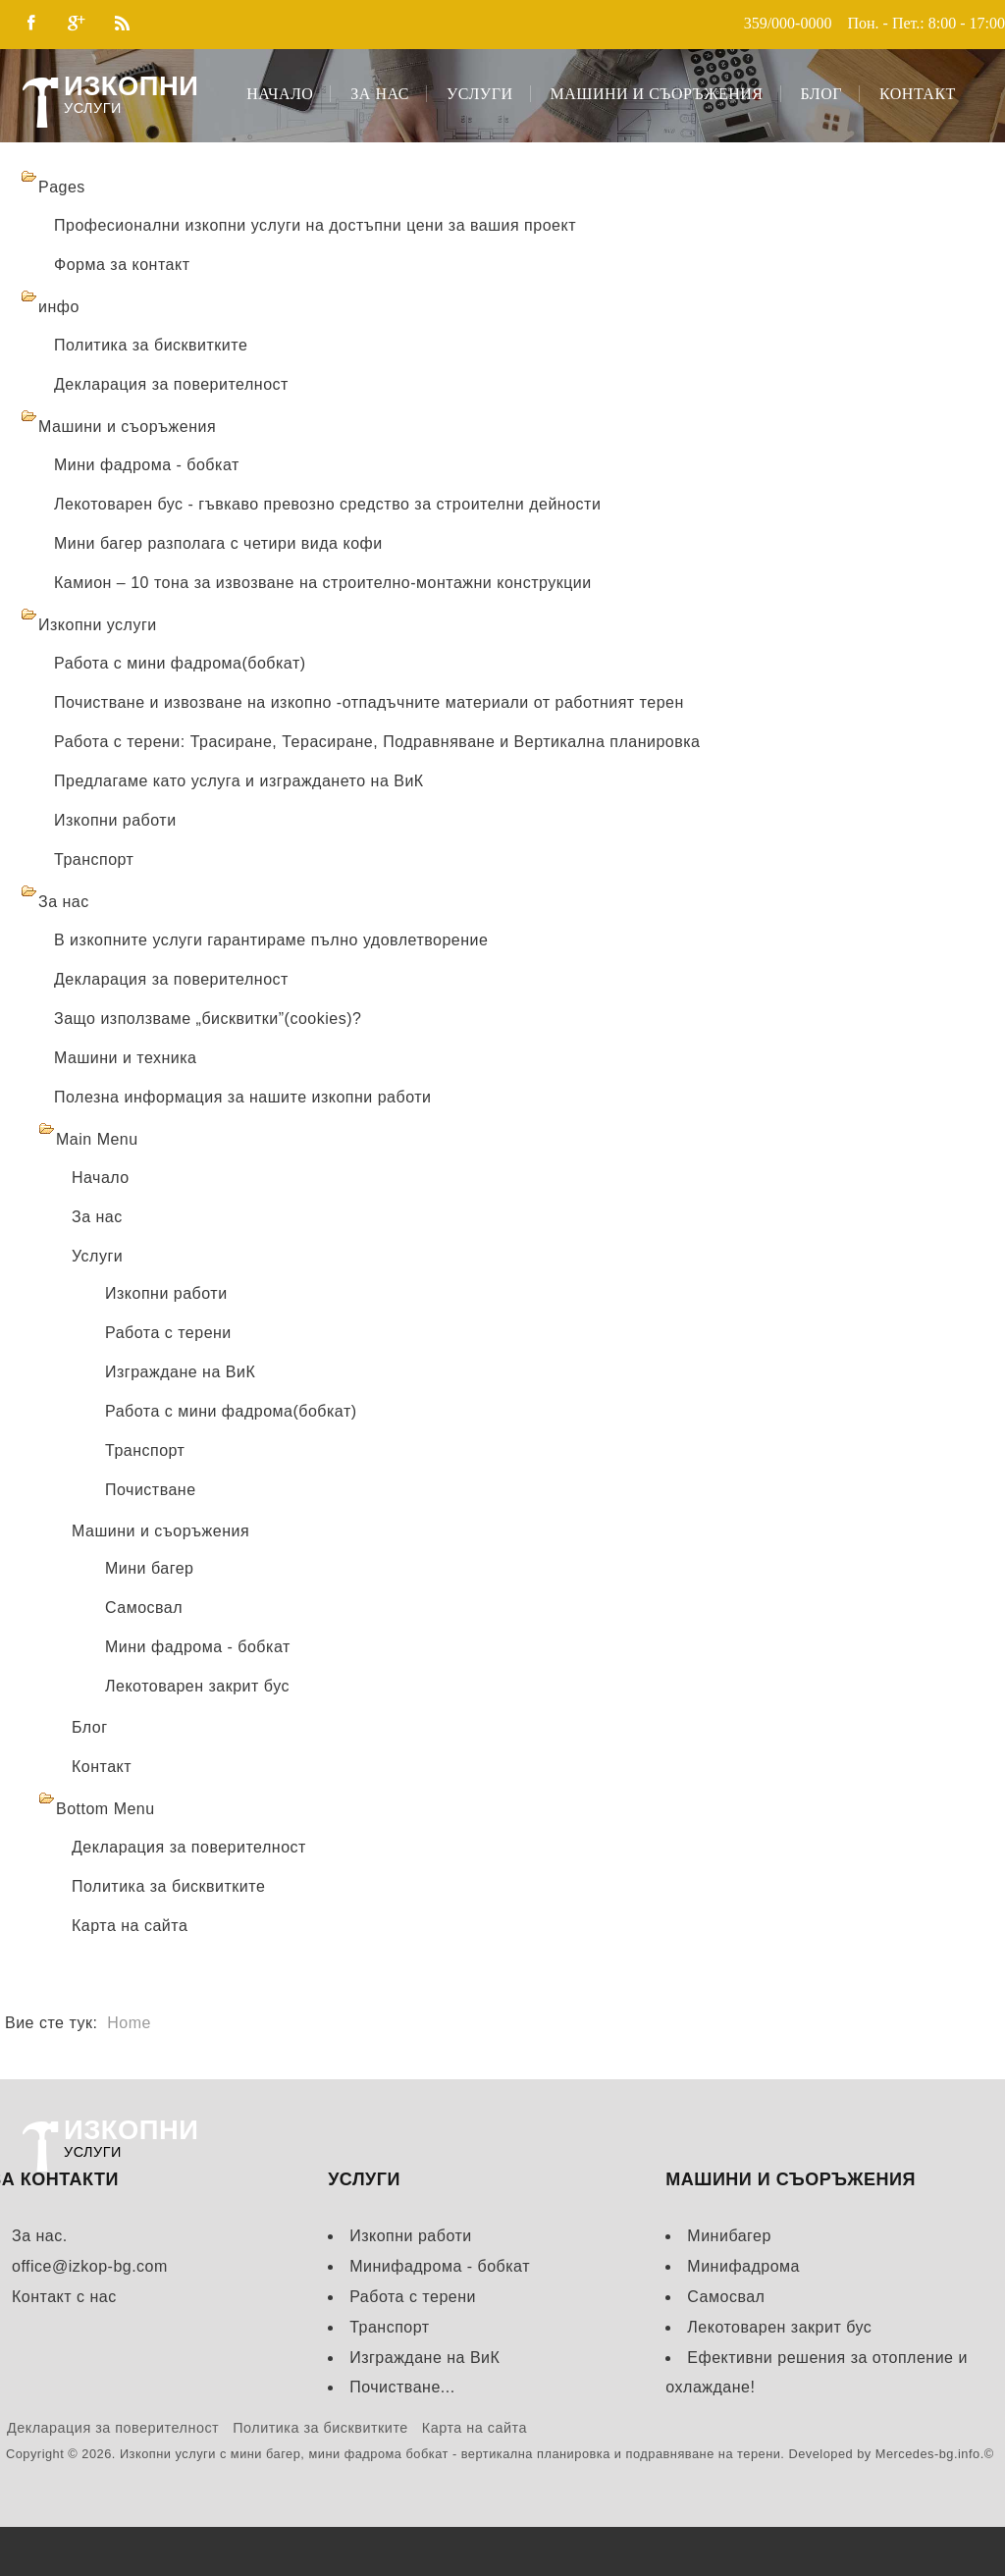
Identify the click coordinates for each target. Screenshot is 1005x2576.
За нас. (40, 2235)
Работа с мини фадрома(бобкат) (180, 663)
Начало (279, 93)
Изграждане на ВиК (180, 1372)
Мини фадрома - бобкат (146, 464)
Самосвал (144, 1607)
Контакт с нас (64, 2296)
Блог (821, 93)
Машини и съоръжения (657, 93)
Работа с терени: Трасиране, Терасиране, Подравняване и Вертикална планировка (377, 741)
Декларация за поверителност (171, 384)
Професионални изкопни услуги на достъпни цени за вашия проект (315, 225)
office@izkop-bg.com (90, 2266)
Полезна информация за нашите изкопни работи (242, 1097)
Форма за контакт (121, 264)
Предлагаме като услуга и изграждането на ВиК (239, 781)
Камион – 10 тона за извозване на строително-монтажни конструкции (323, 582)
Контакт (917, 93)
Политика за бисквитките (150, 345)
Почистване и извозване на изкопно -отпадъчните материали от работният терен (369, 702)
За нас (379, 93)
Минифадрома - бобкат (439, 2266)
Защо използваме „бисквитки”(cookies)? (207, 1018)
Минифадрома (743, 2266)
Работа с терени (168, 1332)
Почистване (150, 1489)
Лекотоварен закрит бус (197, 1686)
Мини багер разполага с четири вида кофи (218, 543)
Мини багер (149, 1568)
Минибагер (729, 2235)
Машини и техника (125, 1057)
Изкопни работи (115, 820)
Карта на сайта (129, 1925)
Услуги (480, 93)
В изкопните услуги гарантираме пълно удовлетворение (271, 940)
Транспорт (93, 859)
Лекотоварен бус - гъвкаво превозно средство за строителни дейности (327, 504)
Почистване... (401, 2387)
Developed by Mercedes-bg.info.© (890, 2453)
